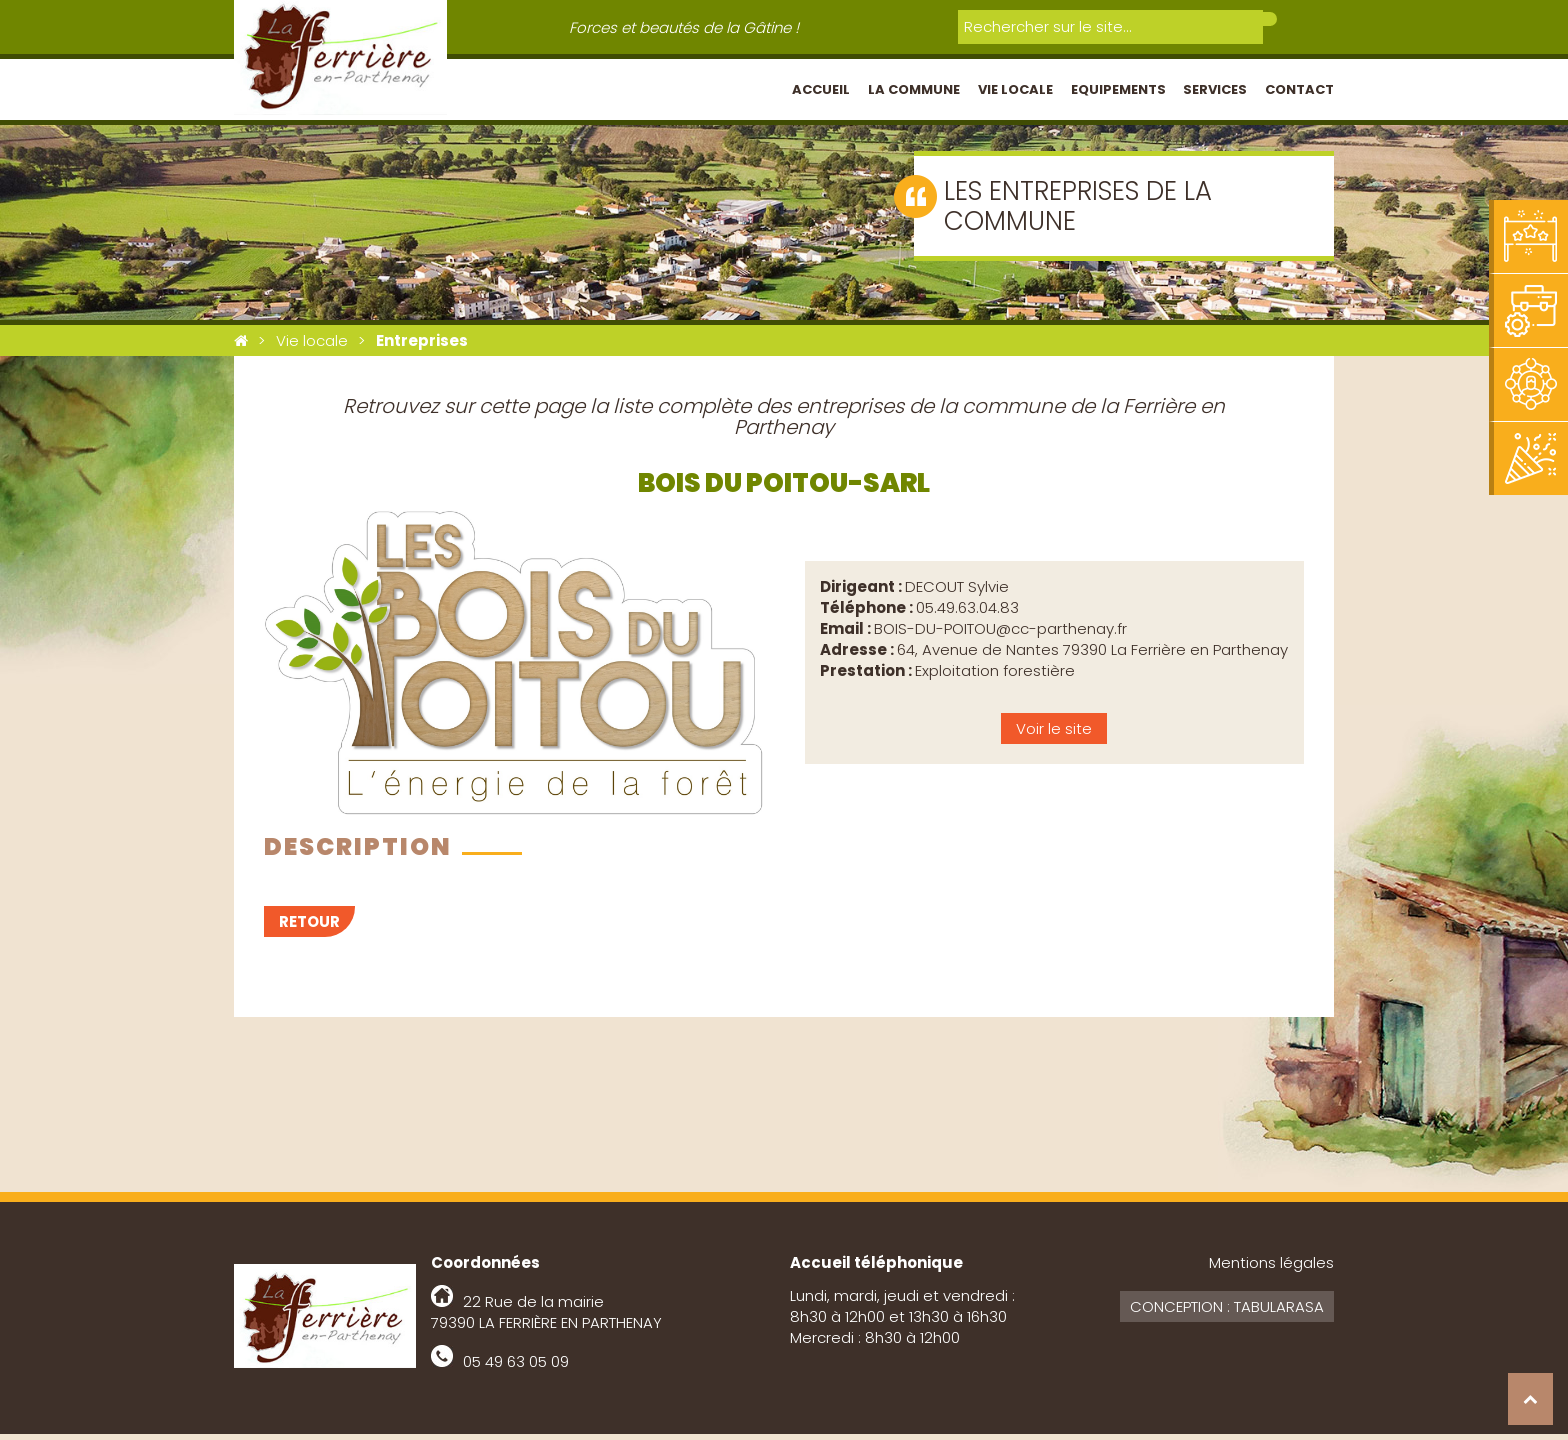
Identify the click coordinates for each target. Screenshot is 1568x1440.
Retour (309, 927)
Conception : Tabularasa (1227, 1312)
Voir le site (1054, 734)
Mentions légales (1271, 1268)
